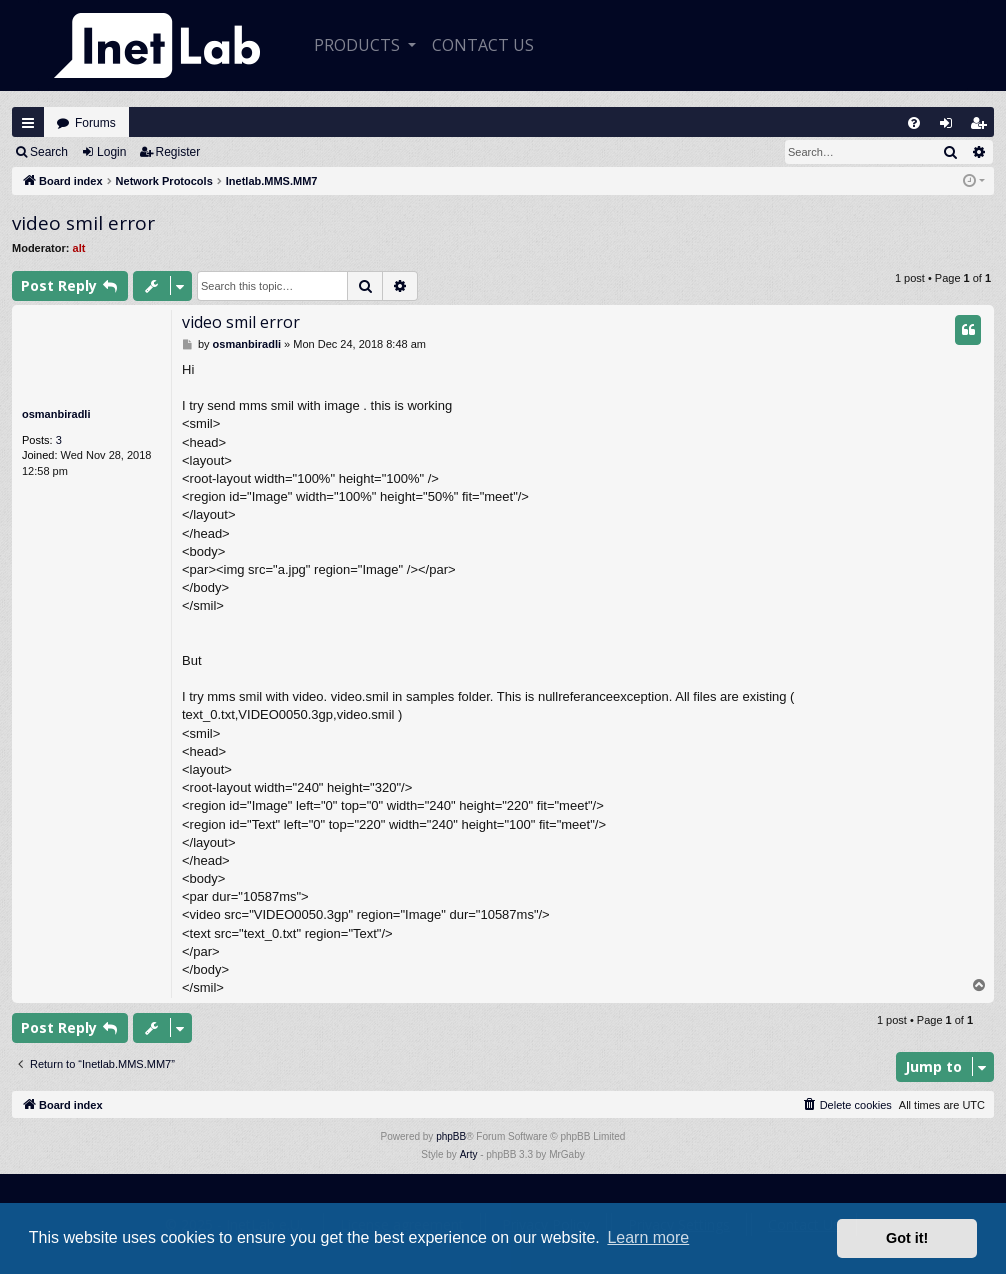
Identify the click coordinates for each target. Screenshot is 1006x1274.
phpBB (451, 1136)
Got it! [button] (907, 1238)
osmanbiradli (56, 414)
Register (178, 152)
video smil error (83, 223)
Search (49, 152)
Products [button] (359, 45)
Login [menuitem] (951, 127)
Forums (95, 123)
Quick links (28, 123)
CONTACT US (483, 45)
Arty (469, 1154)
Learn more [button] (648, 1237)
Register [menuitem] (983, 127)
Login (111, 152)
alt (79, 248)
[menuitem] (914, 123)
